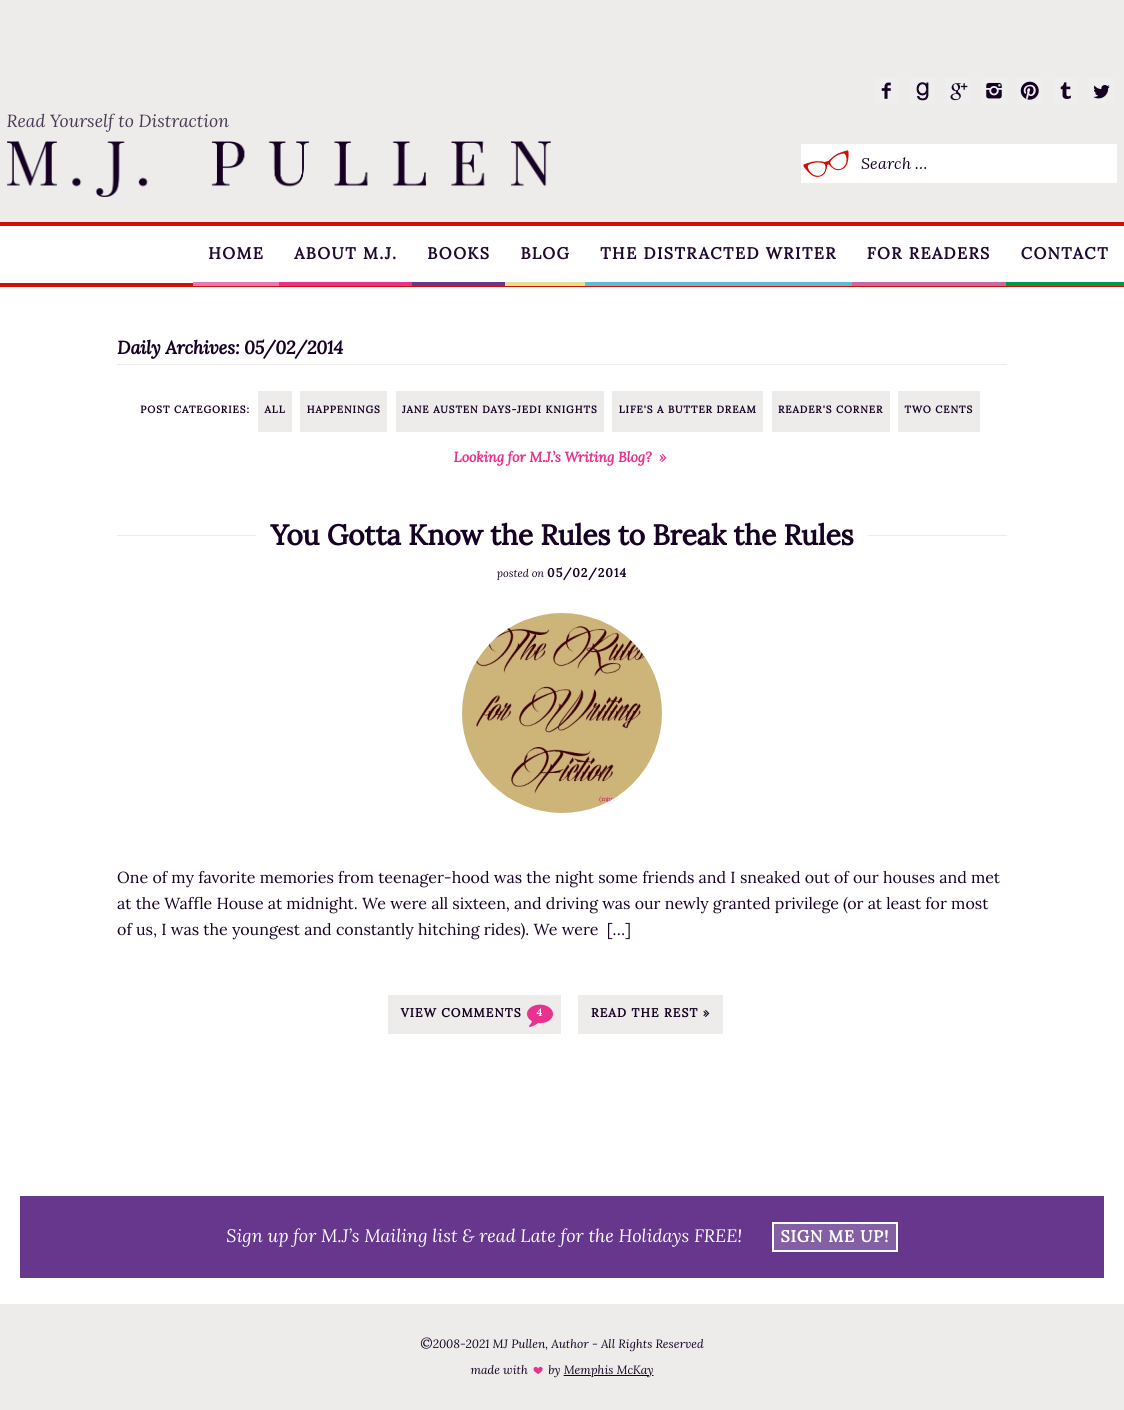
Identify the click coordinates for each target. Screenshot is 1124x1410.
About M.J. (339, 255)
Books (453, 255)
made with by (561, 1370)
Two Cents (938, 409)
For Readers (927, 255)
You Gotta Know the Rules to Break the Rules (561, 535)
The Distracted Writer (715, 255)
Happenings (344, 409)
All (275, 409)
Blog (541, 255)
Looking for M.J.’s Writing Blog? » (560, 457)
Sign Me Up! (835, 1237)
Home (229, 255)
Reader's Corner (830, 409)
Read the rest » (650, 1013)
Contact (1064, 255)
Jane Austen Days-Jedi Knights (500, 409)
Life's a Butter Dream (688, 409)
